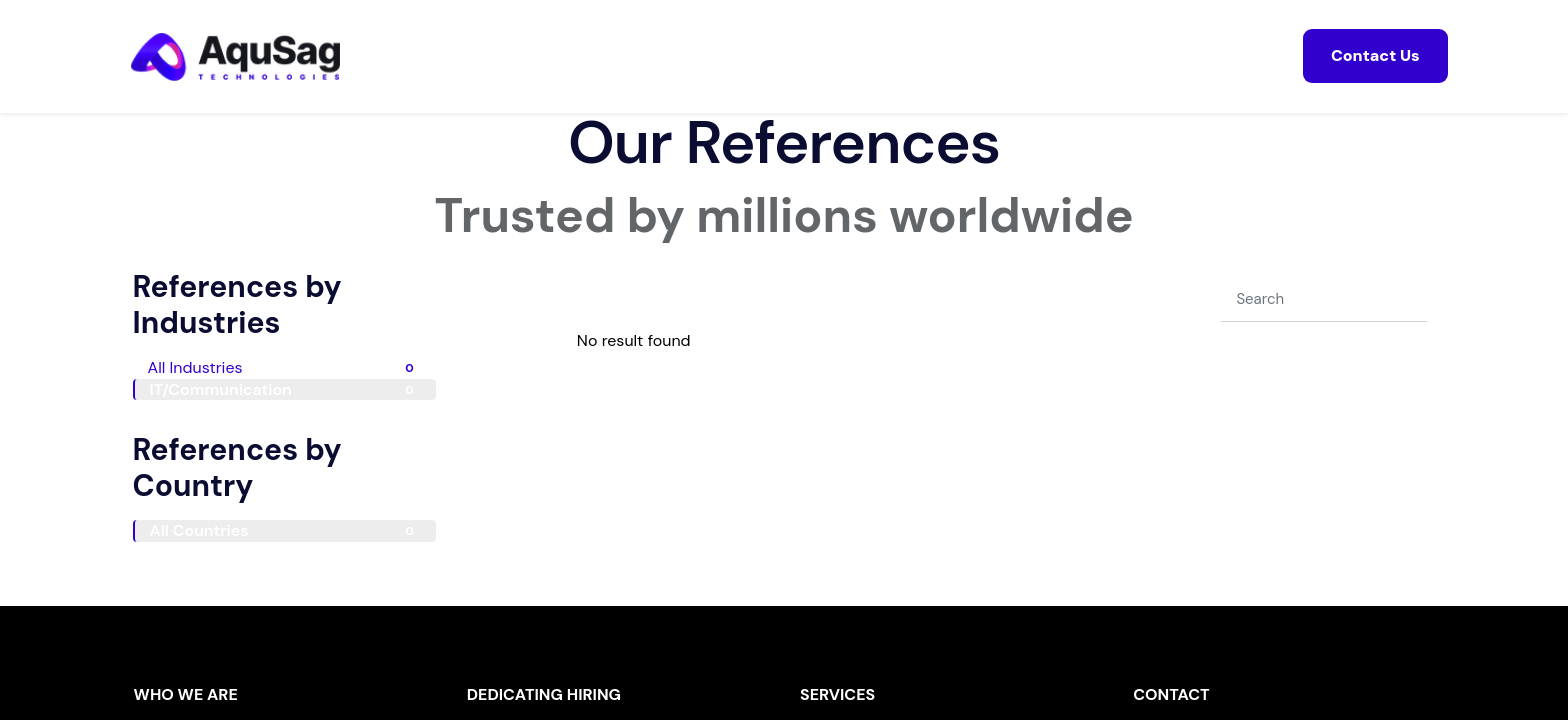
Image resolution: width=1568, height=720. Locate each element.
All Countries (285, 530)
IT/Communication (285, 389)
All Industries (284, 367)
